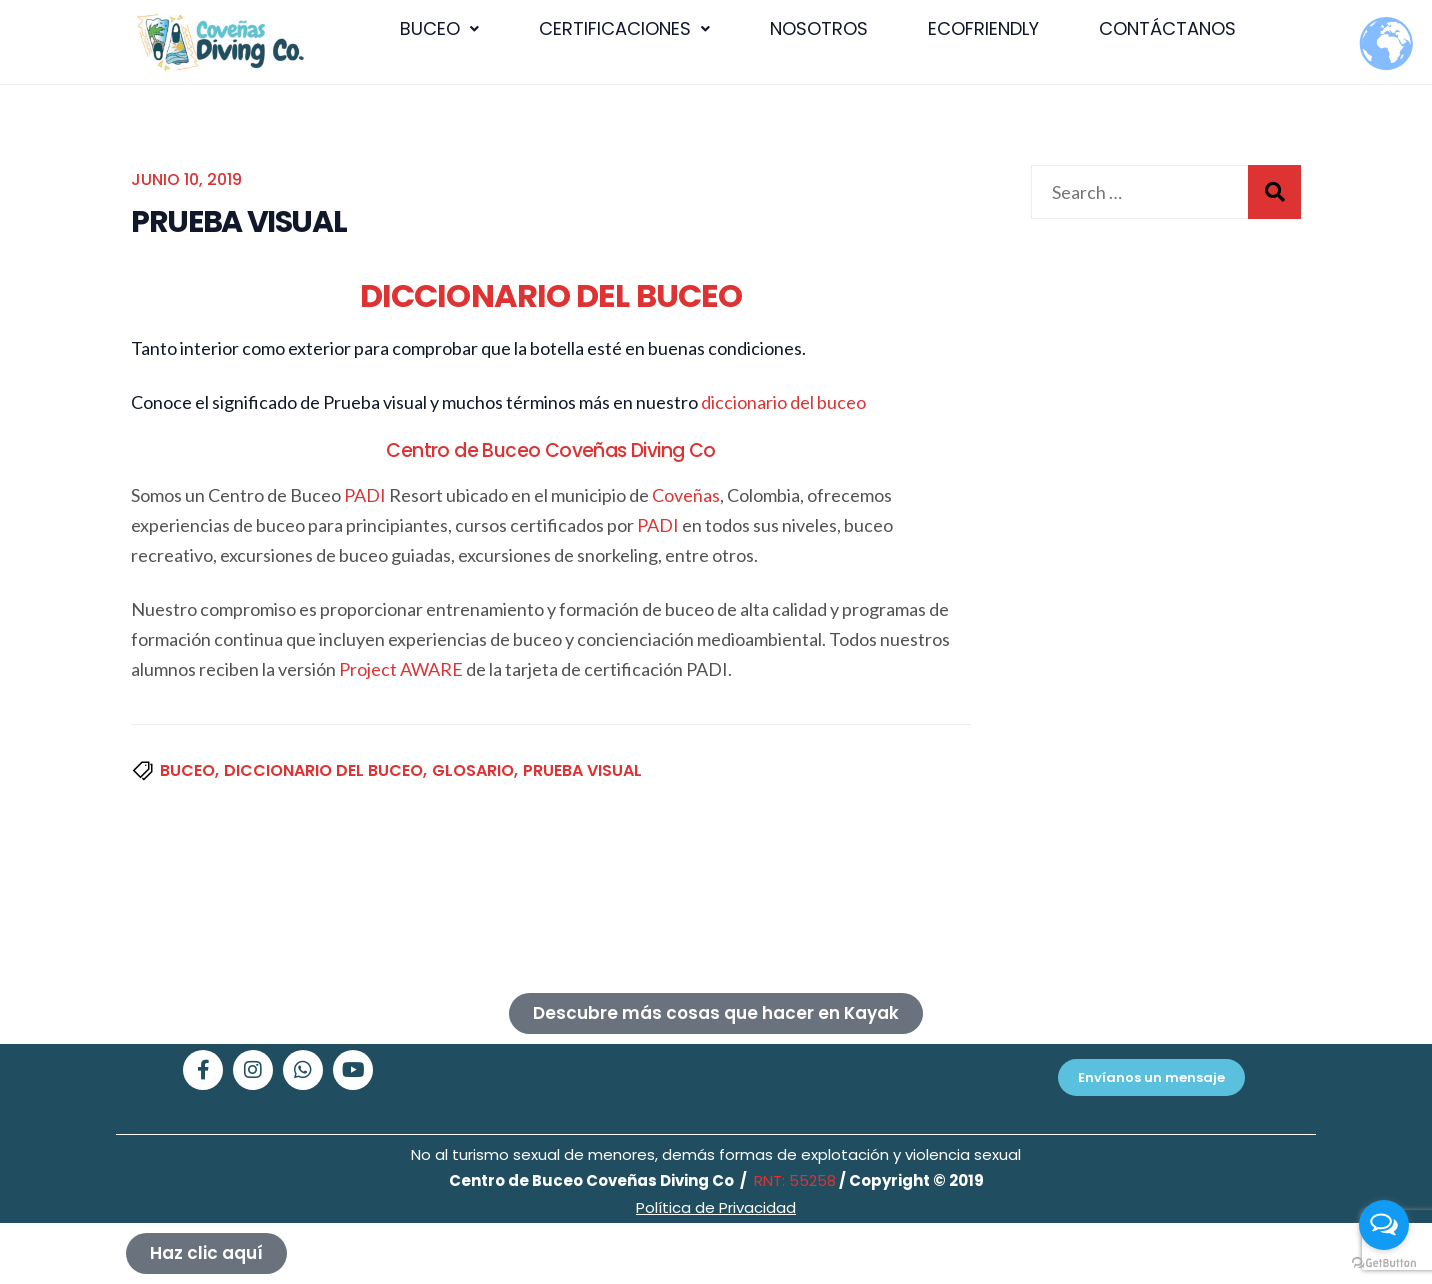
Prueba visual (582, 770)
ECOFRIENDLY (983, 28)
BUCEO (439, 28)
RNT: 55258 (793, 1180)
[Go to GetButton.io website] (1384, 1263)
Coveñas (686, 495)
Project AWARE (401, 669)
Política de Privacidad (716, 1207)
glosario (473, 770)
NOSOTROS (819, 28)
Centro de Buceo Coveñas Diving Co (550, 450)
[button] (439, 29)
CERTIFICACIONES (624, 28)
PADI (365, 495)
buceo (187, 770)
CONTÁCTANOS (1167, 28)
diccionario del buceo (783, 402)
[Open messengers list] (1384, 1225)
